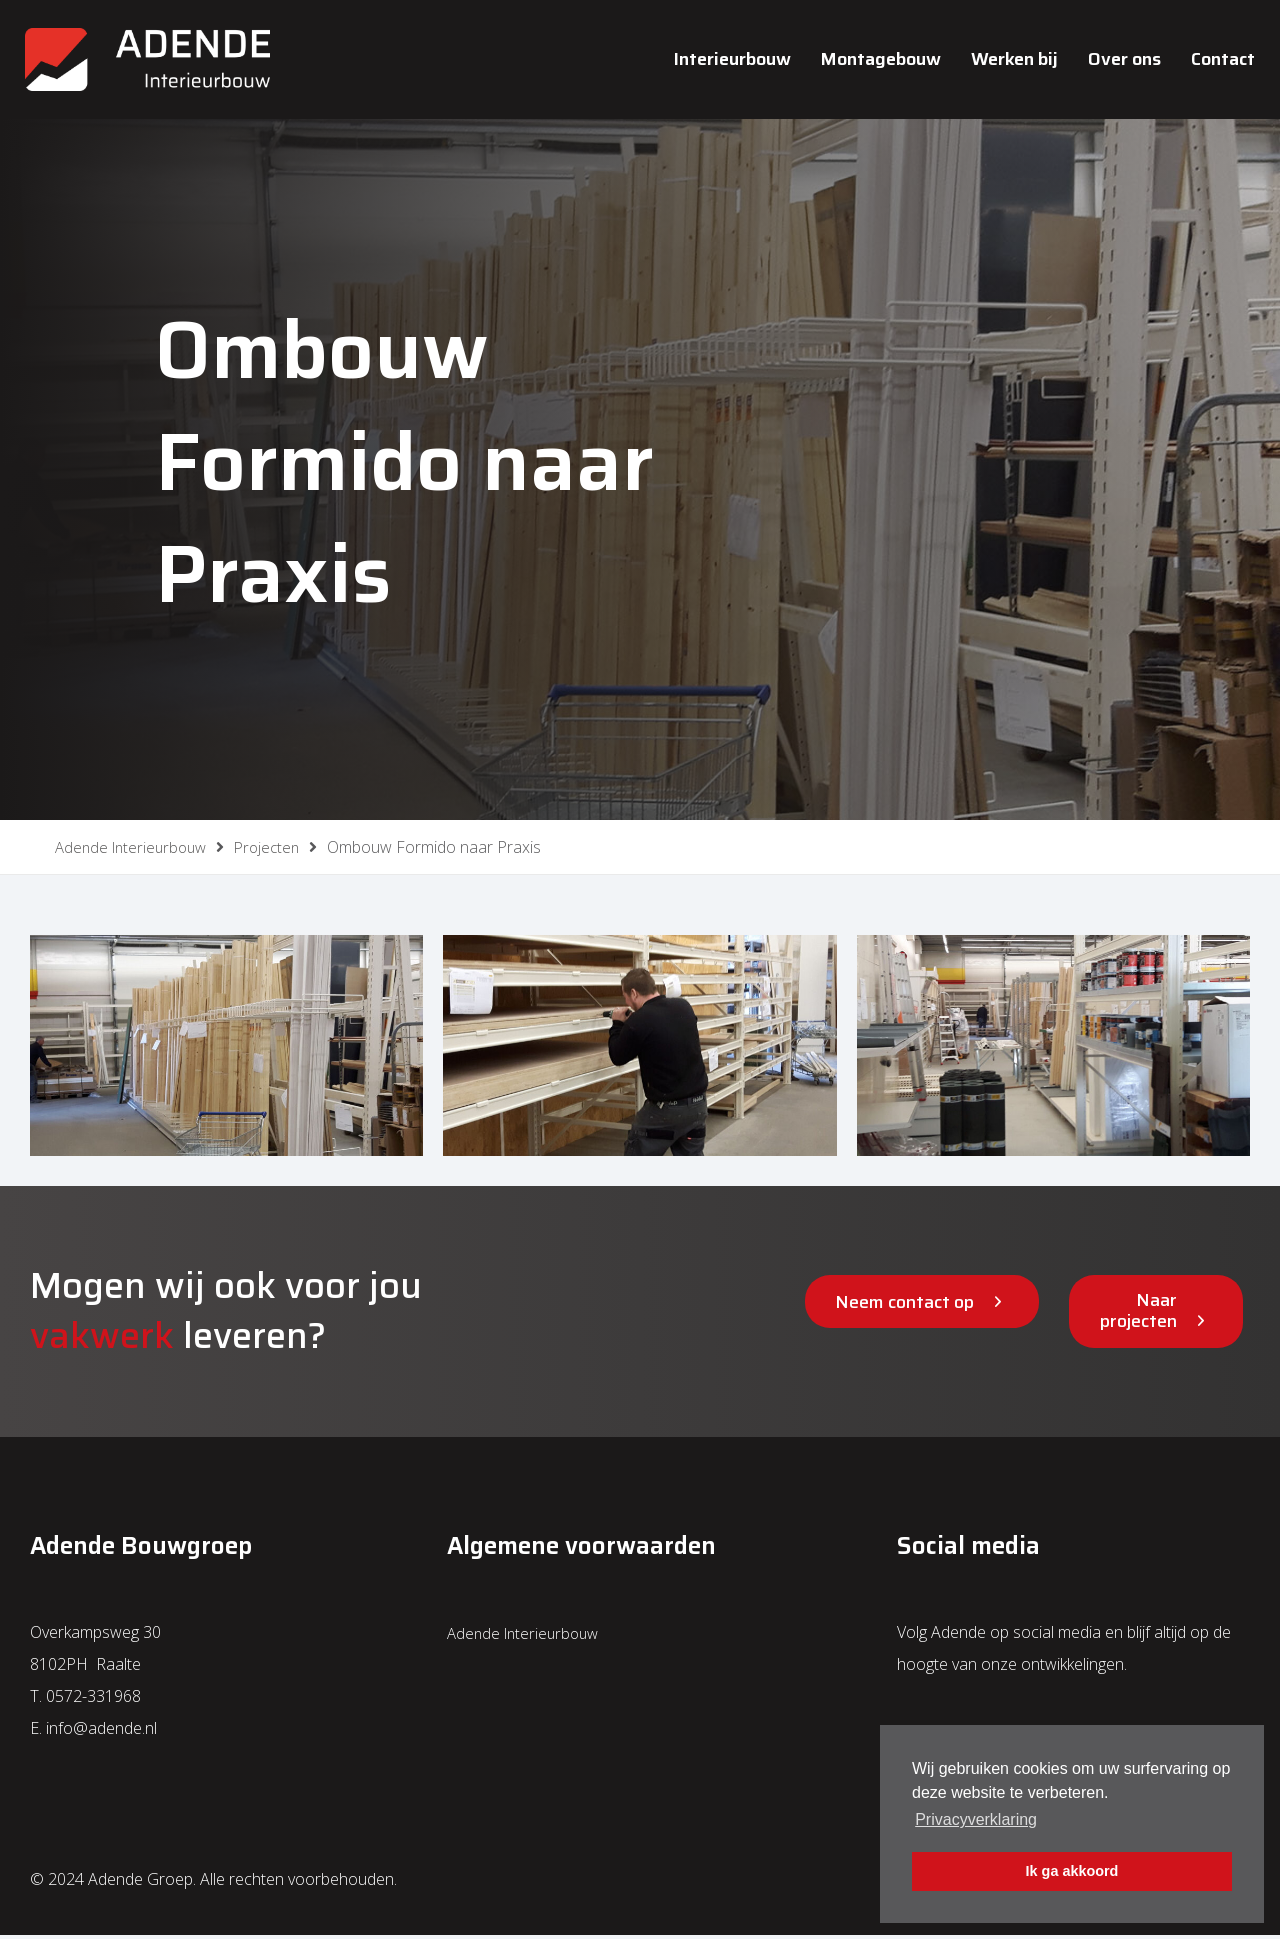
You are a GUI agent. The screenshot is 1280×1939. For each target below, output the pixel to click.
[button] (922, 1305)
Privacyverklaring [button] (976, 1819)
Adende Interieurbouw (527, 1636)
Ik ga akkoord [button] (1072, 1871)
